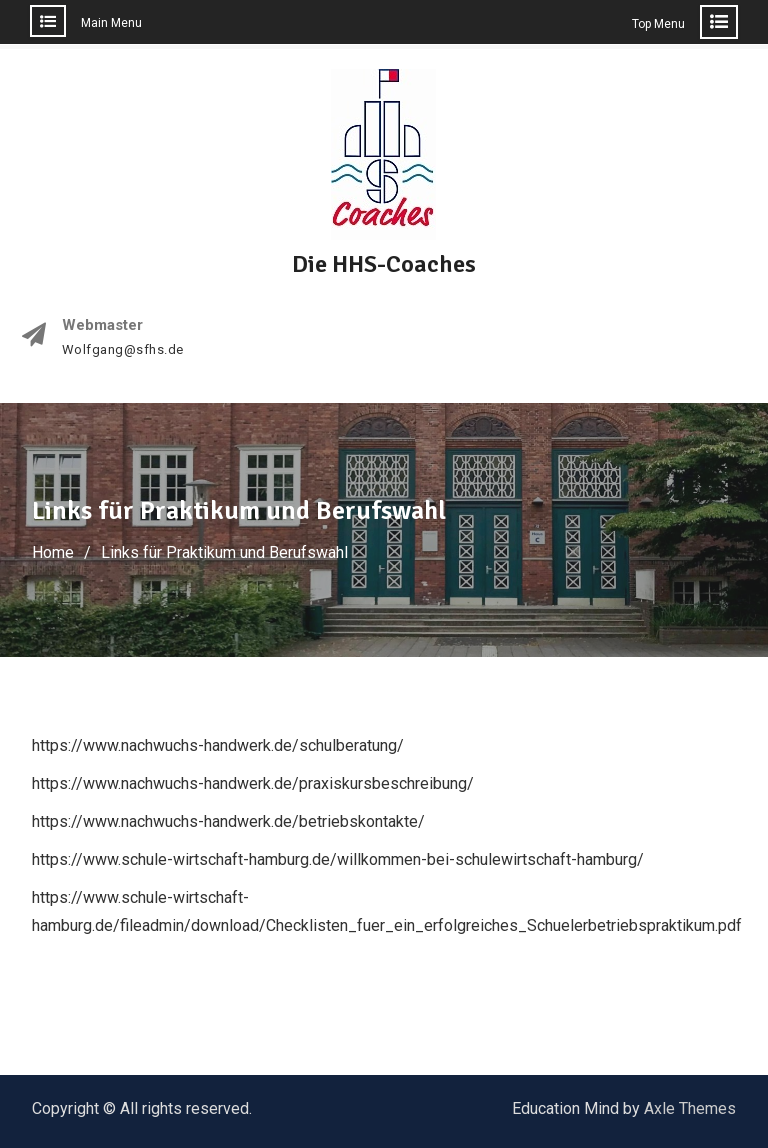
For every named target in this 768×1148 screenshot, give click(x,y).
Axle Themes (690, 1108)
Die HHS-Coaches (384, 264)
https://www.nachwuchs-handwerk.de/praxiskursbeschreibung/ (253, 783)
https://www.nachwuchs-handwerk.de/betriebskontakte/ (228, 821)
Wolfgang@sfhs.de (123, 350)
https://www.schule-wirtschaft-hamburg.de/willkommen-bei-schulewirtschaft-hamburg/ (338, 859)
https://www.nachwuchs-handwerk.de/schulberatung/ (218, 745)
